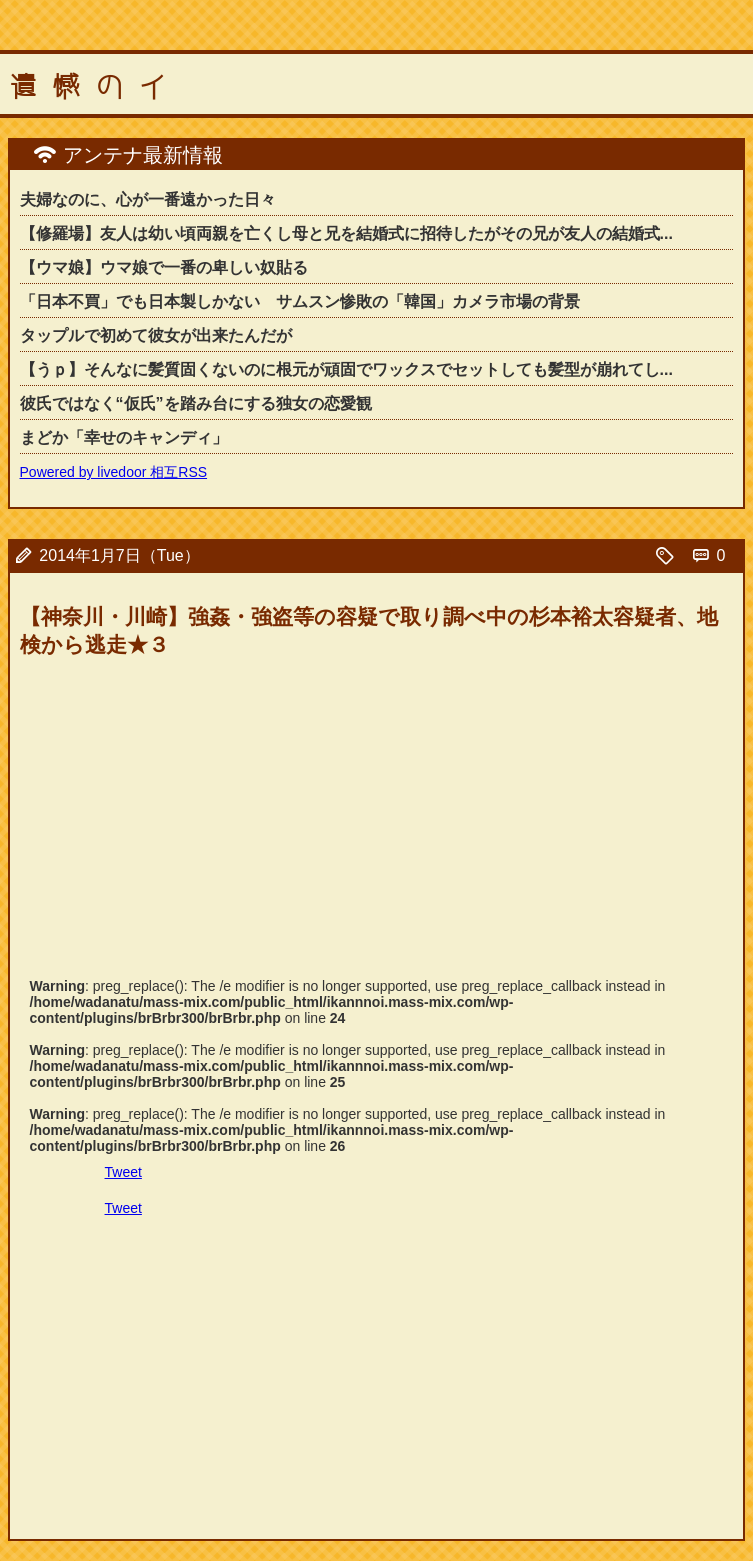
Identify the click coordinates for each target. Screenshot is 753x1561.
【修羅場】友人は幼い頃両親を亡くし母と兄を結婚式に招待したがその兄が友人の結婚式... (346, 233)
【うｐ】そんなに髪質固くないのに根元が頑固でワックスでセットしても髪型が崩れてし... (346, 369)
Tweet (123, 1172)
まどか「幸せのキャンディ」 (124, 437)
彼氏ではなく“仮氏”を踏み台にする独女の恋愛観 (196, 403)
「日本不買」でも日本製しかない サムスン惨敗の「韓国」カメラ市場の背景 (300, 301)
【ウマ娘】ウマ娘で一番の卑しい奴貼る (164, 267)
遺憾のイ (96, 87)
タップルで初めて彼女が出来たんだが (156, 335)
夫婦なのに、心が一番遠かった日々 (148, 199)
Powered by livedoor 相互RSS (114, 472)
